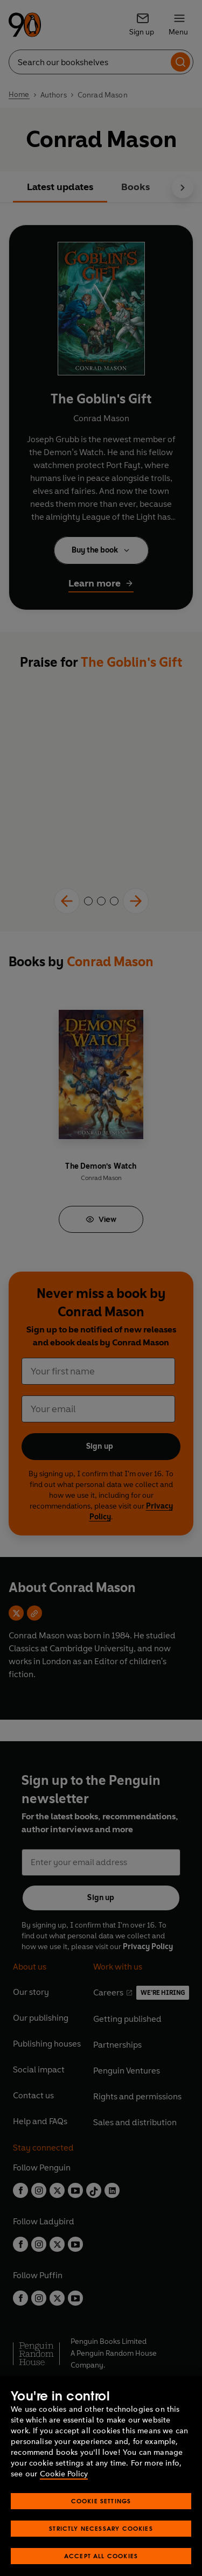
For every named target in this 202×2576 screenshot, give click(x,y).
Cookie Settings (101, 2514)
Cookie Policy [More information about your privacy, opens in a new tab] (64, 2487)
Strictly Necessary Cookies (101, 2542)
